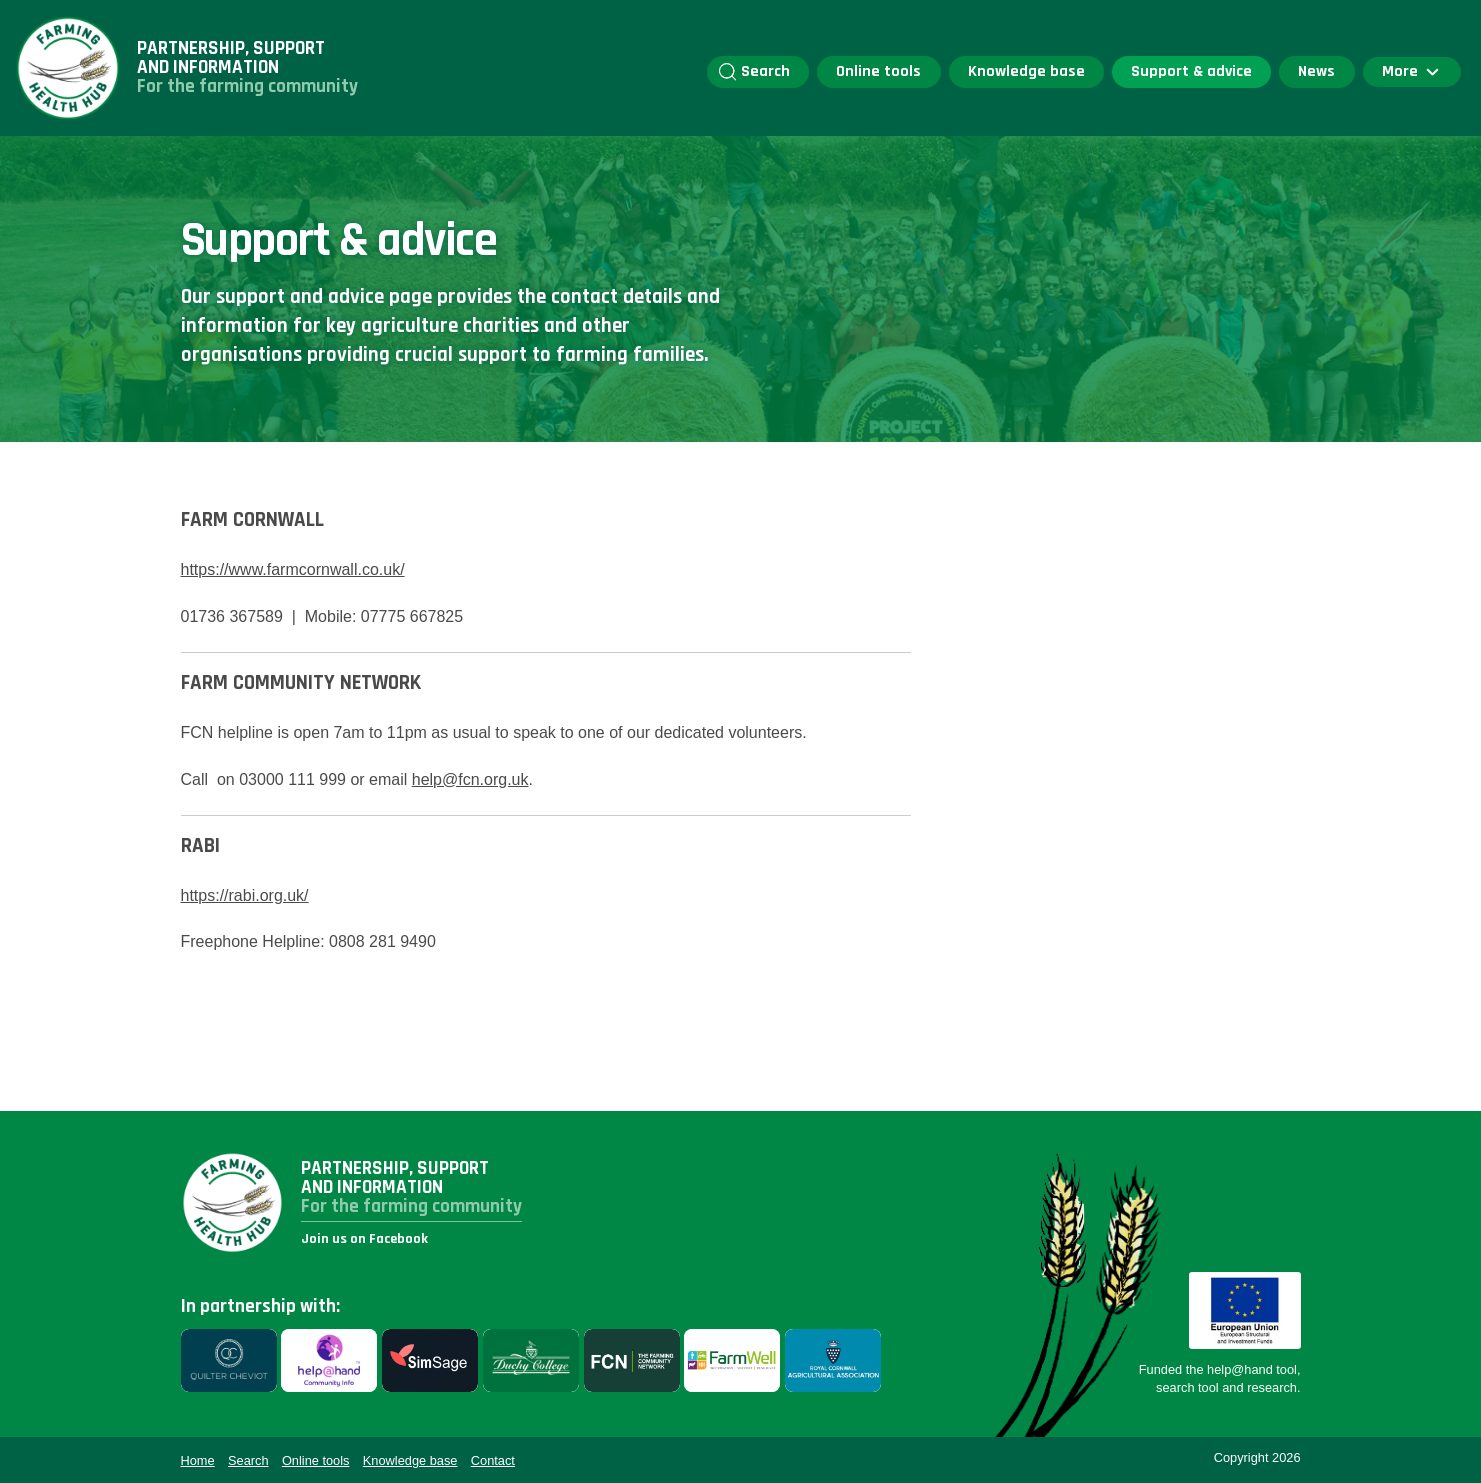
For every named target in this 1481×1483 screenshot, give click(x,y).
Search (754, 71)
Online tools (878, 71)
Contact (493, 1460)
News (1316, 71)
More (1412, 71)
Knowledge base (1026, 71)
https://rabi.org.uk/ (245, 895)
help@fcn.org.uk (470, 779)
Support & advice (1191, 71)
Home (198, 1460)
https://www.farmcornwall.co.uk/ (293, 569)
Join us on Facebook (364, 1239)
